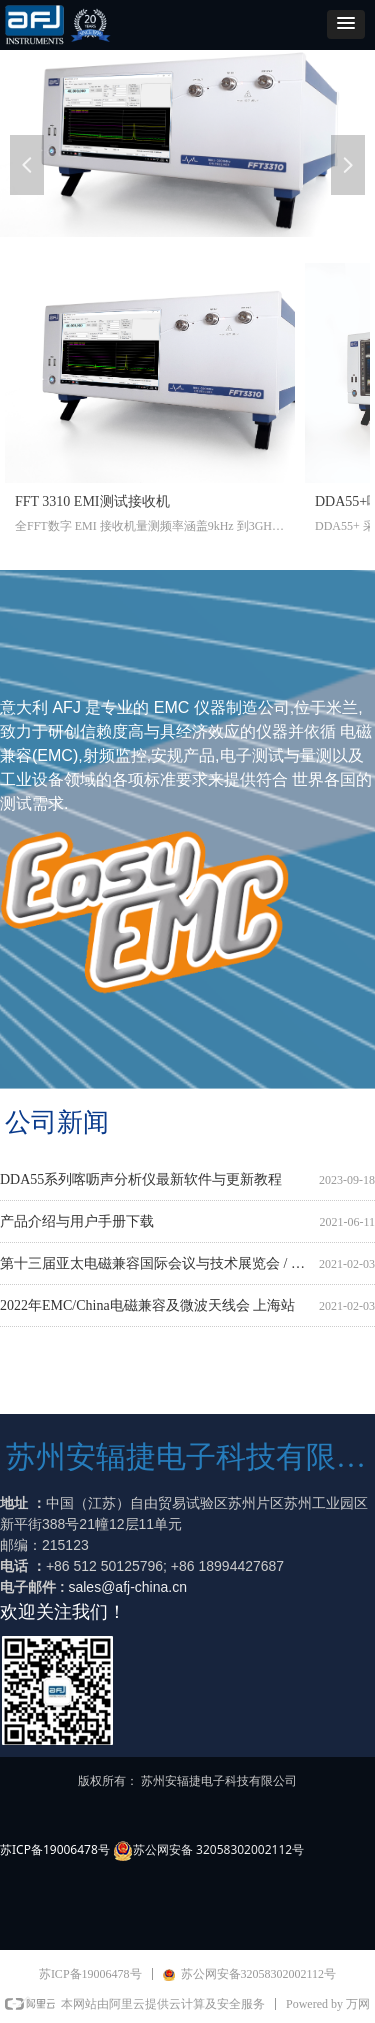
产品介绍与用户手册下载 (77, 1222)
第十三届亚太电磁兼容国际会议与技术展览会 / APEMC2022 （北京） (155, 1264)
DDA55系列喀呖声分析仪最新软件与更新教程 (141, 1180)
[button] (346, 24)
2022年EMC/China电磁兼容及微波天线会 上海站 (147, 1306)
